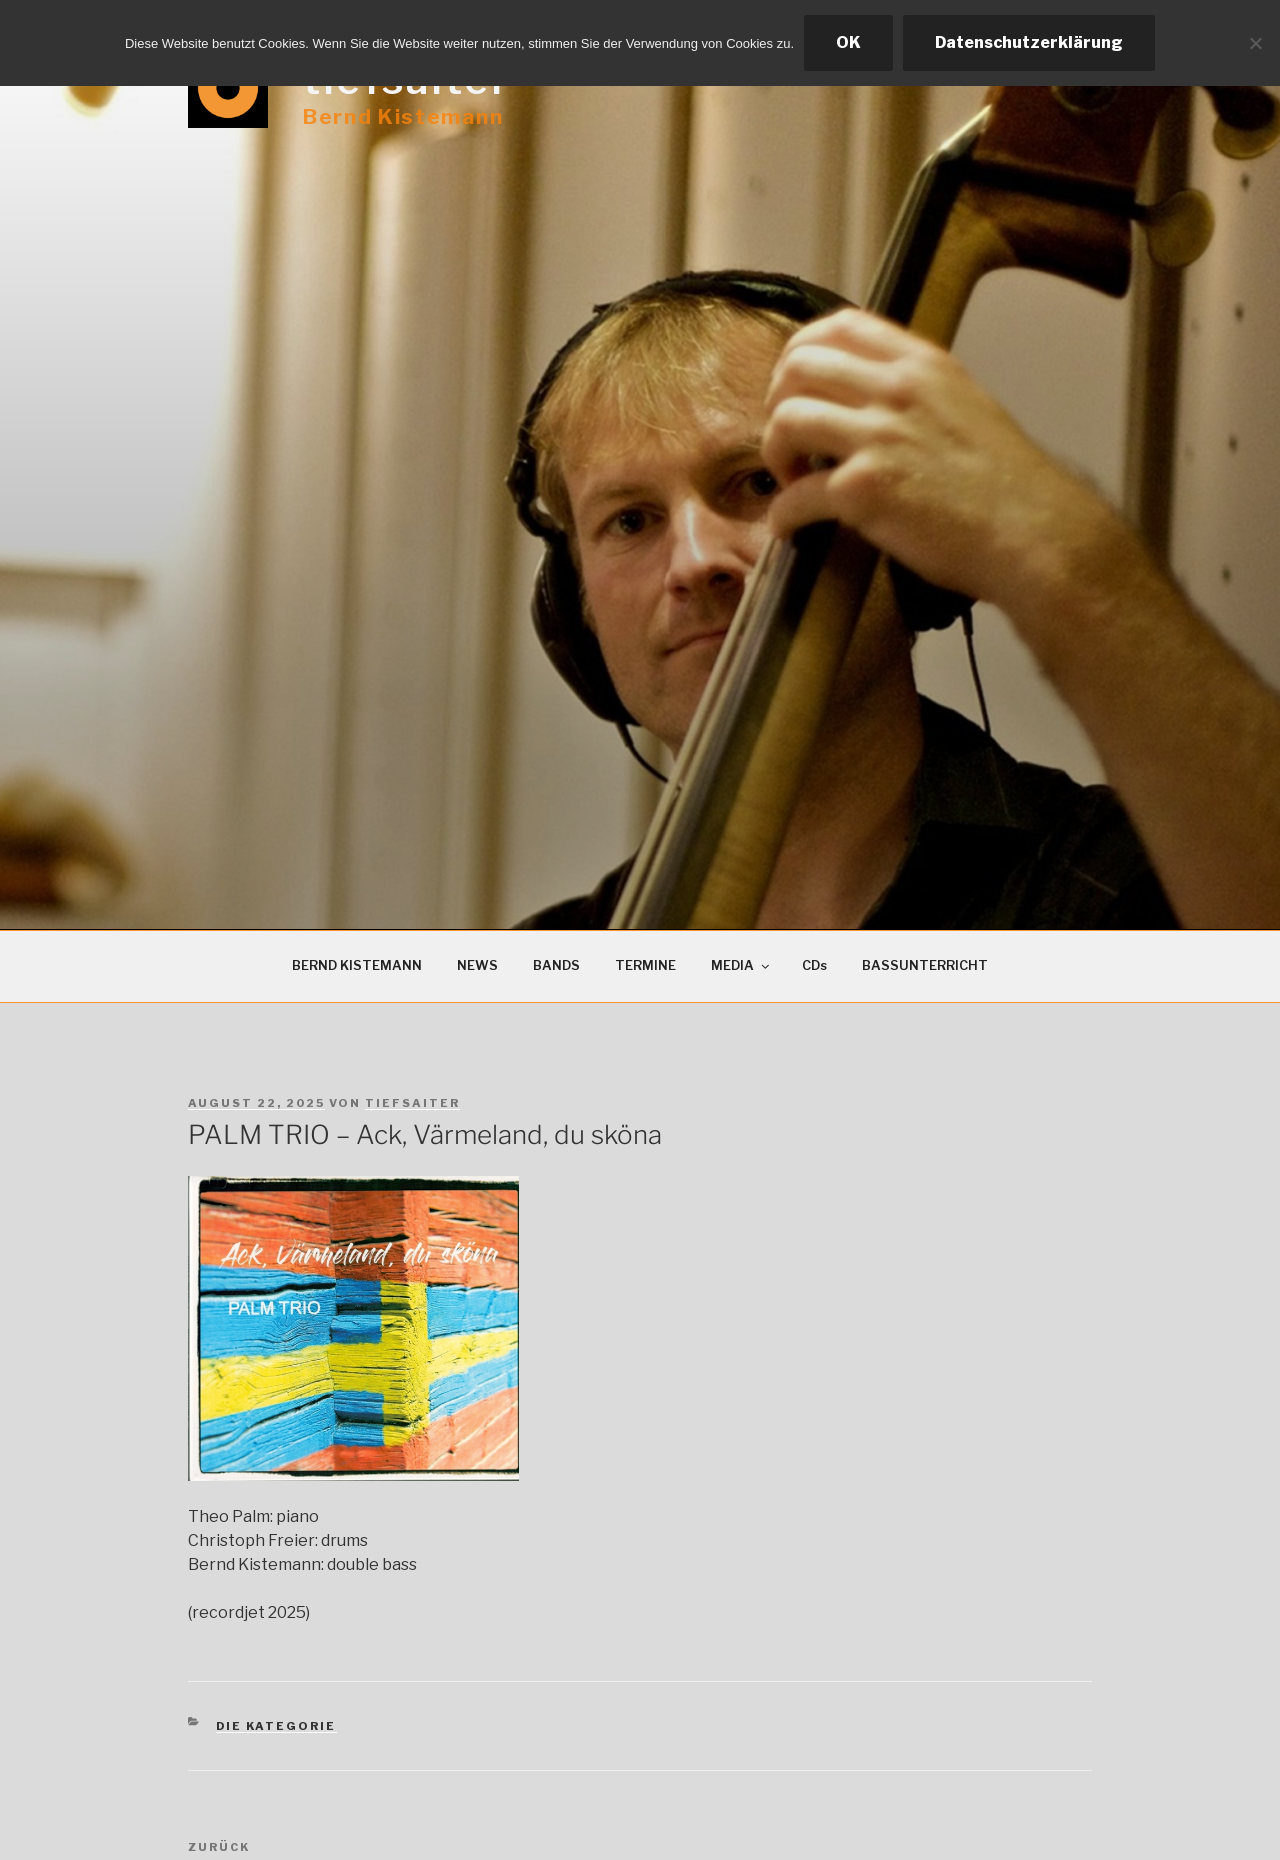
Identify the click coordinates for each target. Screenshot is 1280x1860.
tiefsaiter (412, 1103)
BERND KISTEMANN (357, 965)
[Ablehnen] (1255, 43)
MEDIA (741, 965)
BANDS (556, 965)
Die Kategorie (276, 1726)
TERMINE (645, 965)
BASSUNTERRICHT (925, 965)
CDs (814, 965)
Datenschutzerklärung (1029, 42)
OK (848, 42)
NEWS (477, 965)
